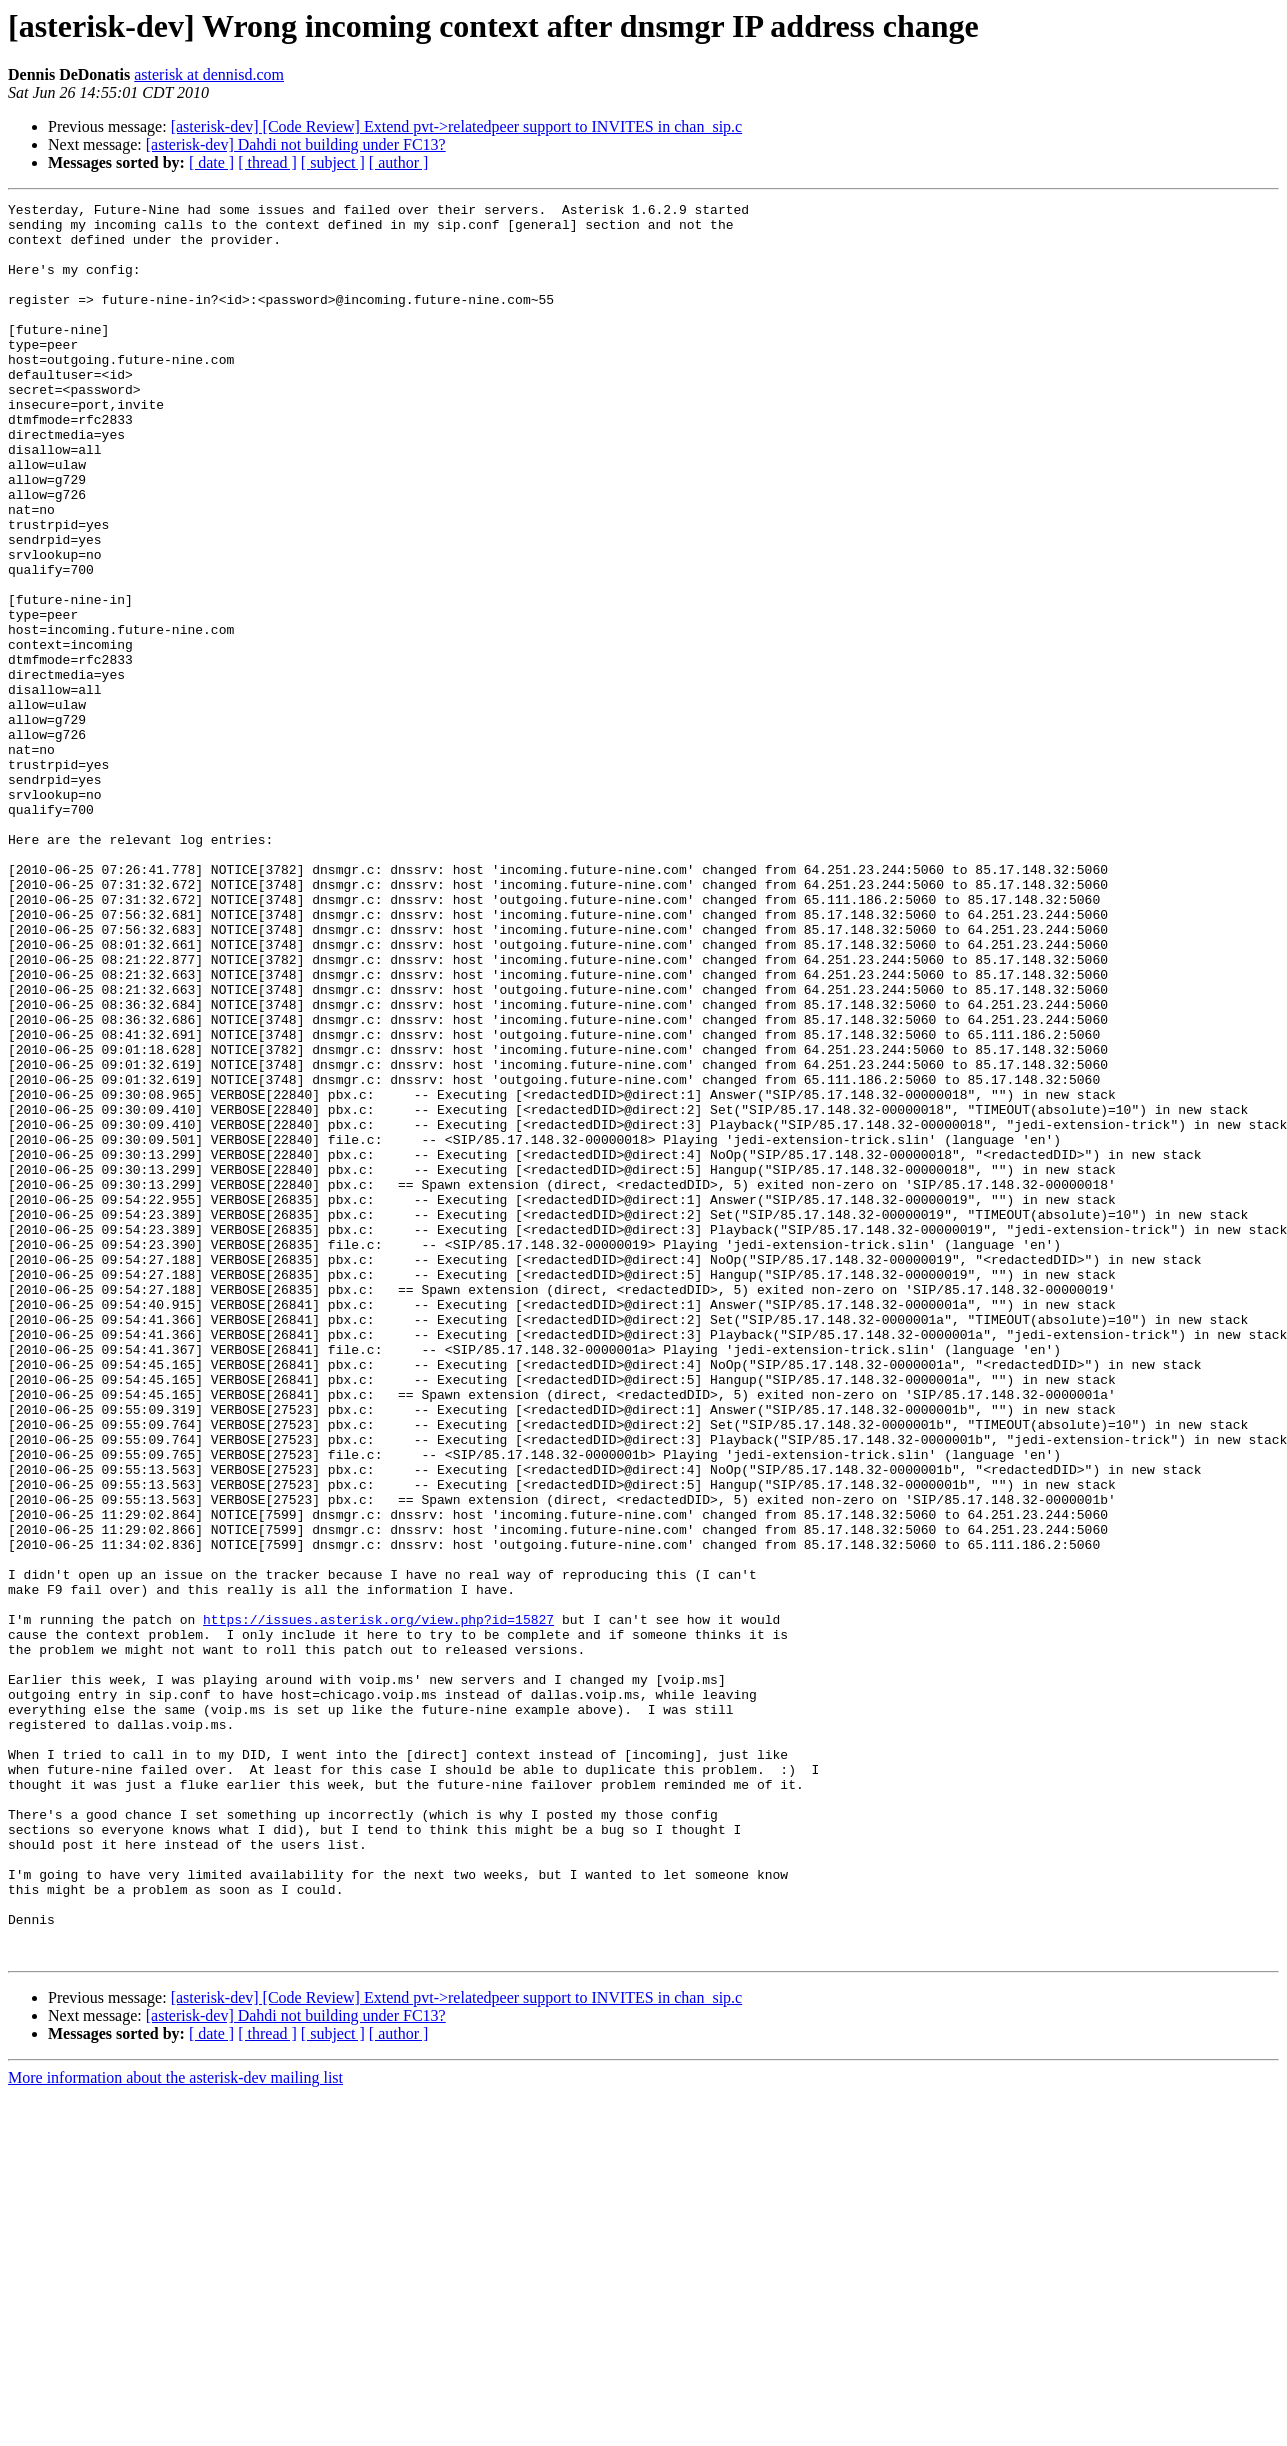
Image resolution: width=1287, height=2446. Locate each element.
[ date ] (211, 162)
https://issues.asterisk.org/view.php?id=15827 (378, 1904)
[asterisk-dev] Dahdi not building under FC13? (296, 144)
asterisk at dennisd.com (209, 74)
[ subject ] (333, 162)
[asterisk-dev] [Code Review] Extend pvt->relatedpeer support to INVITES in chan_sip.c (457, 126)
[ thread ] (267, 162)
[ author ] (399, 162)
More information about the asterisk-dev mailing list (175, 2428)
